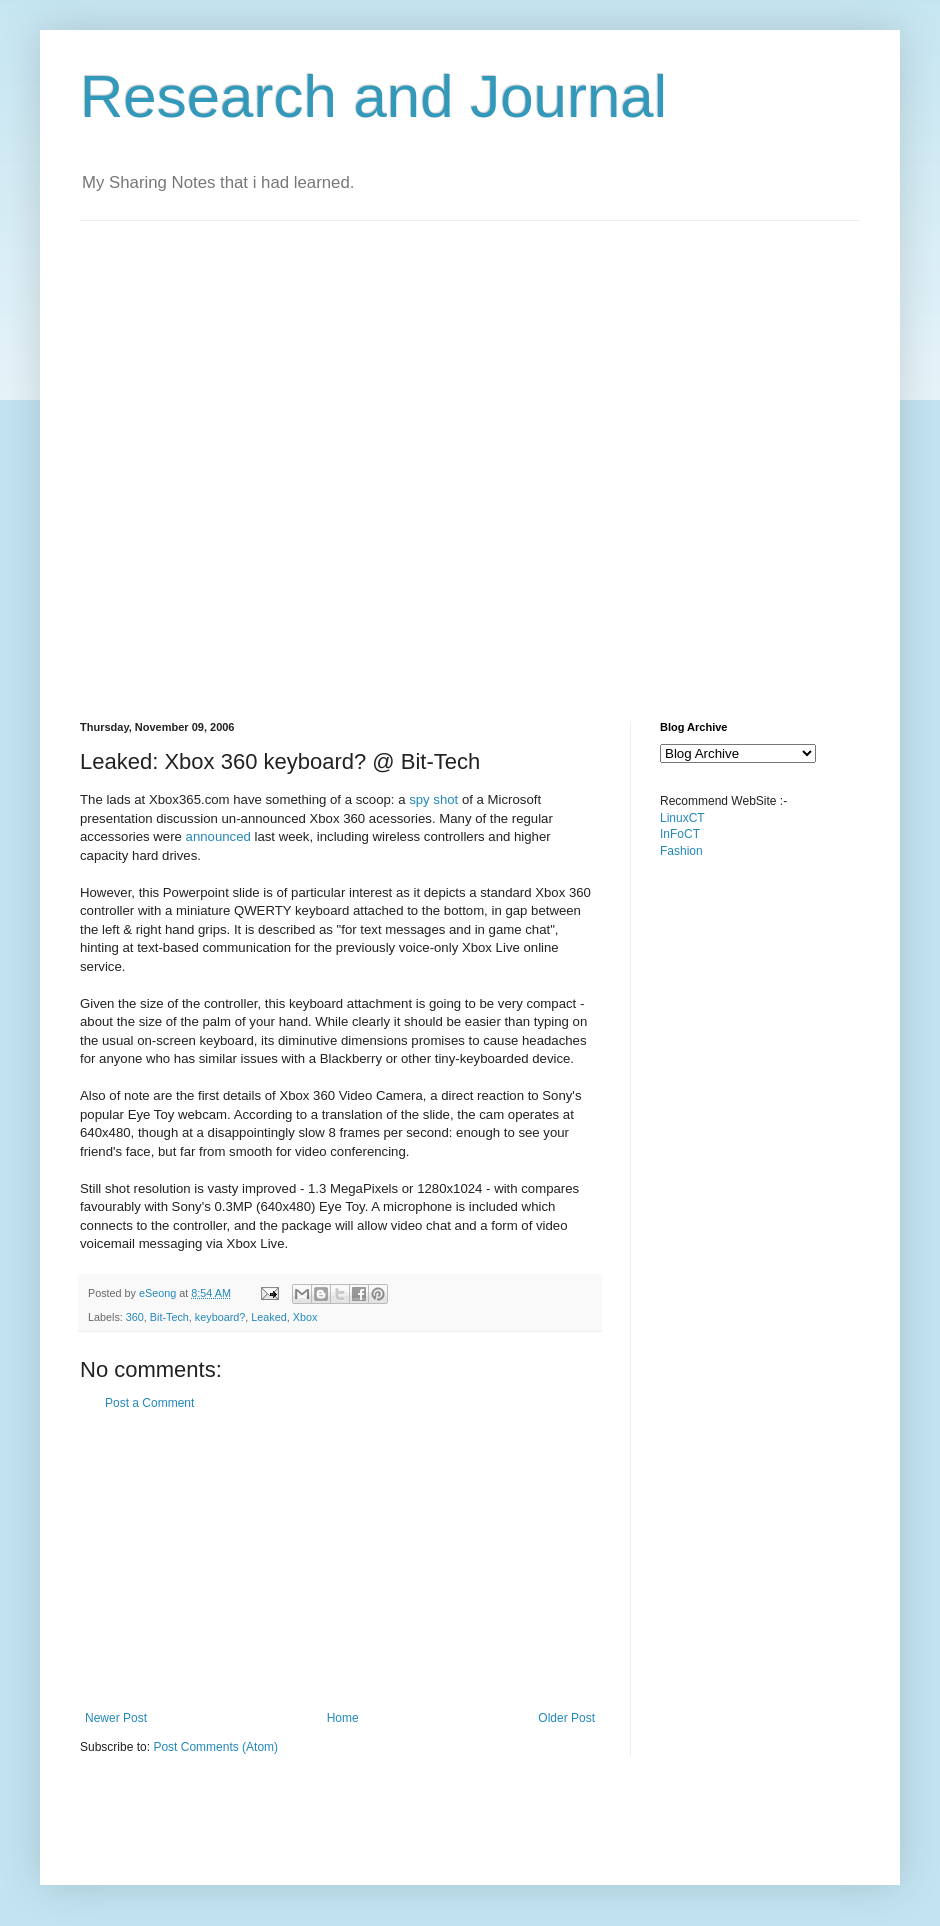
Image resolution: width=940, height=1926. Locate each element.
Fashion (681, 851)
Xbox (305, 1317)
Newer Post (116, 1718)
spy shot (433, 799)
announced (218, 836)
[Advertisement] (232, 453)
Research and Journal (373, 96)
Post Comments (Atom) (215, 1747)
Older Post (566, 1718)
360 (135, 1317)
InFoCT (680, 834)
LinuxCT (682, 818)
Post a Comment (149, 1403)
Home (343, 1718)
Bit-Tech (169, 1317)
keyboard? (220, 1317)
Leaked (268, 1317)
